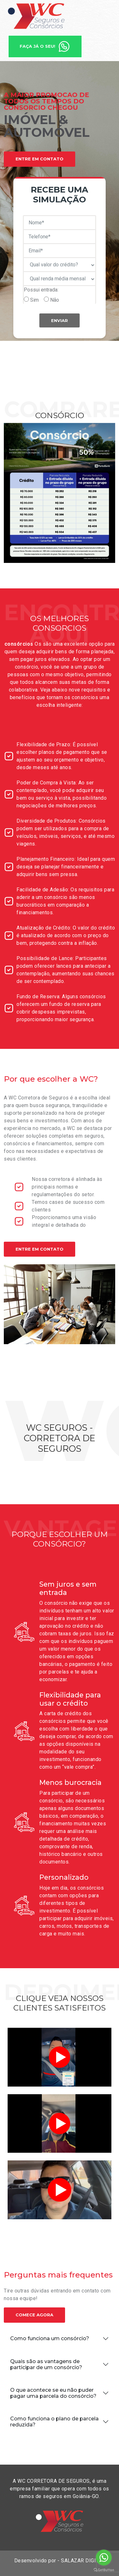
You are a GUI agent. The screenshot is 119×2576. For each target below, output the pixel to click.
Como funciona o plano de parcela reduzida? (54, 2422)
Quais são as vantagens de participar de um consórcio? (46, 2364)
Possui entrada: (41, 290)
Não (54, 300)
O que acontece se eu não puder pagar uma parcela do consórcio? (53, 2393)
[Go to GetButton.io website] (104, 2570)
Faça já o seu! (45, 46)
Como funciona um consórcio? (49, 2338)
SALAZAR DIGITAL (83, 2561)
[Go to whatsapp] (104, 2557)
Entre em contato (39, 1249)
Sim (34, 300)
